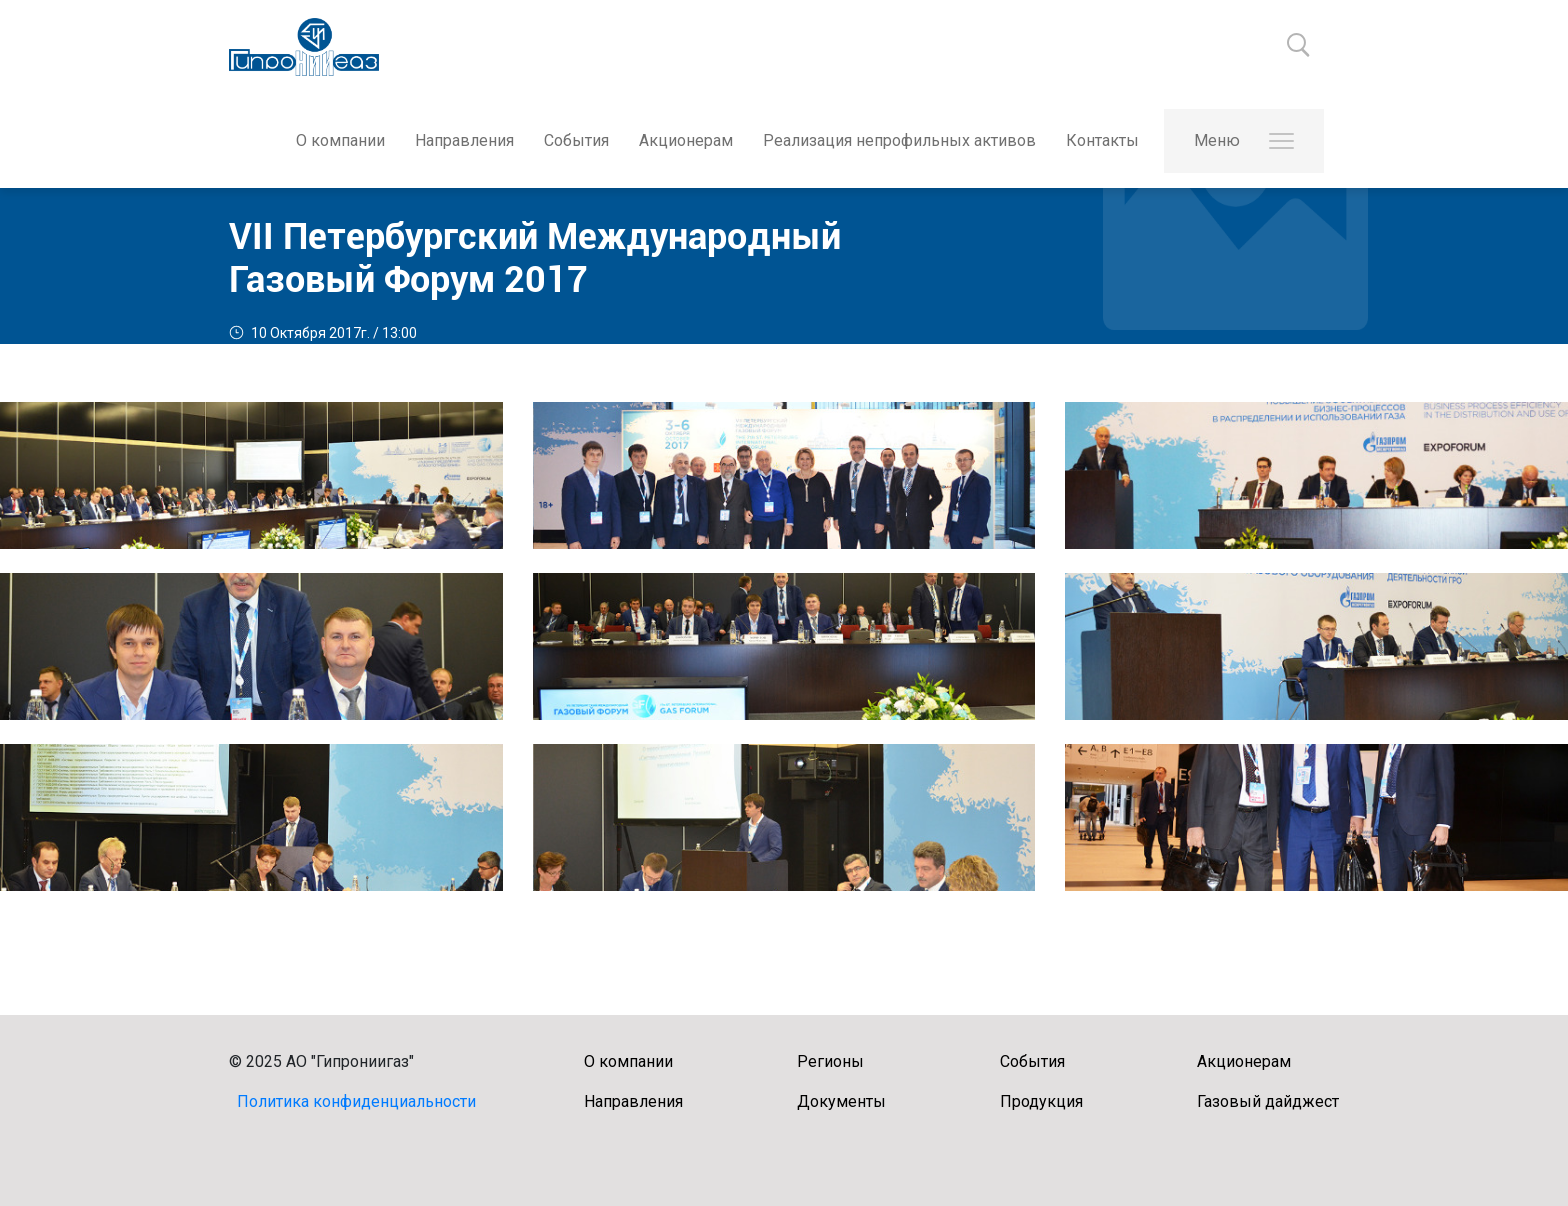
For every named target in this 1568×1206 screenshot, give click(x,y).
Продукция (1041, 1101)
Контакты (1102, 140)
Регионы (830, 1061)
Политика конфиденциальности (356, 1101)
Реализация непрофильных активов (899, 140)
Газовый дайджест (1268, 1101)
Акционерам (686, 140)
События (576, 140)
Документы (841, 1101)
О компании (340, 140)
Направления (464, 140)
